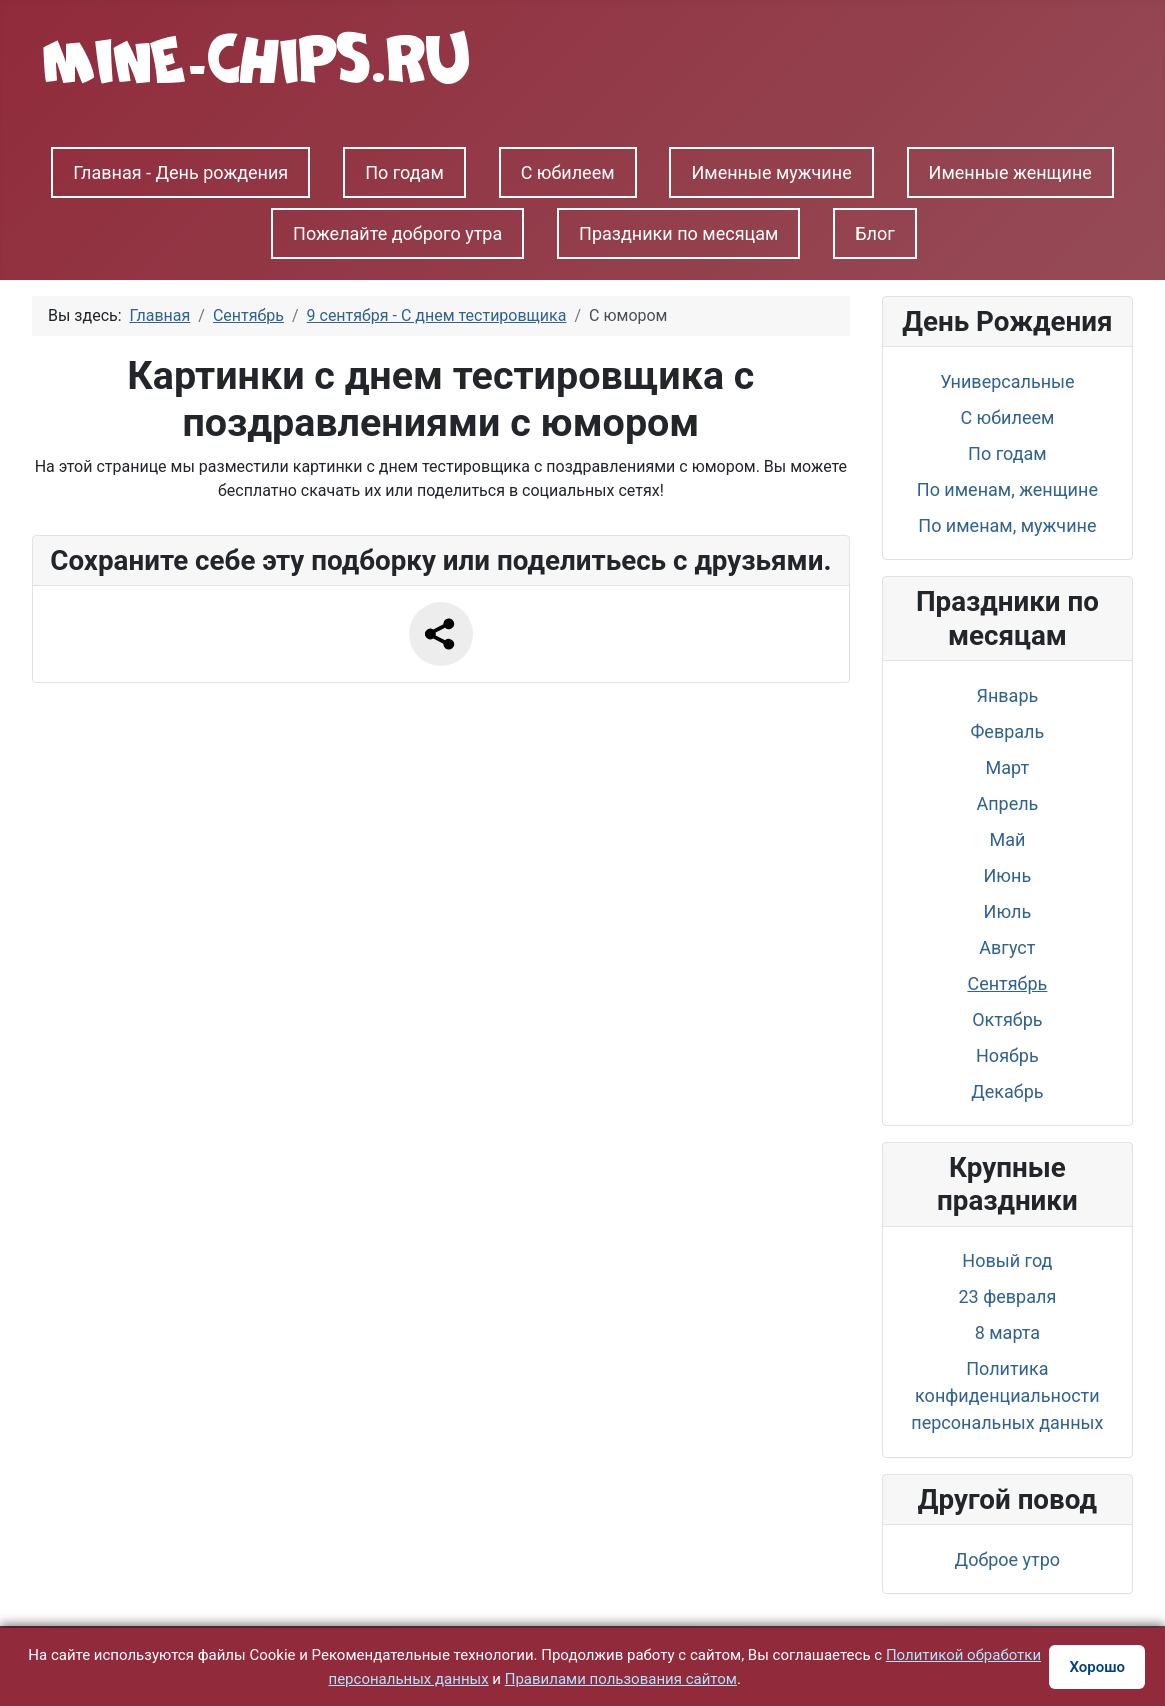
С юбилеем (568, 172)
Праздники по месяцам (678, 233)
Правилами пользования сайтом (621, 1679)
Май (1007, 839)
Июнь (1008, 875)
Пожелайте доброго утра (397, 233)
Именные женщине (1010, 172)
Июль (1008, 911)
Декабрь (1007, 1091)
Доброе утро (1008, 1559)
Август (1007, 947)
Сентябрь (1007, 983)
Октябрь (1007, 1019)
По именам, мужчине (1007, 525)
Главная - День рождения (180, 172)
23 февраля (1007, 1296)
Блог (875, 233)
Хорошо (1097, 1667)
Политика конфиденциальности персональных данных (1007, 1395)
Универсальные (1007, 381)
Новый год (1007, 1260)
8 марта (1007, 1332)
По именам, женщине (1007, 489)
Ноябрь (1007, 1055)
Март (1008, 767)
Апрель (1007, 803)
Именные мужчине (771, 172)
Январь (1007, 695)
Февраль (1007, 731)
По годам (404, 172)
